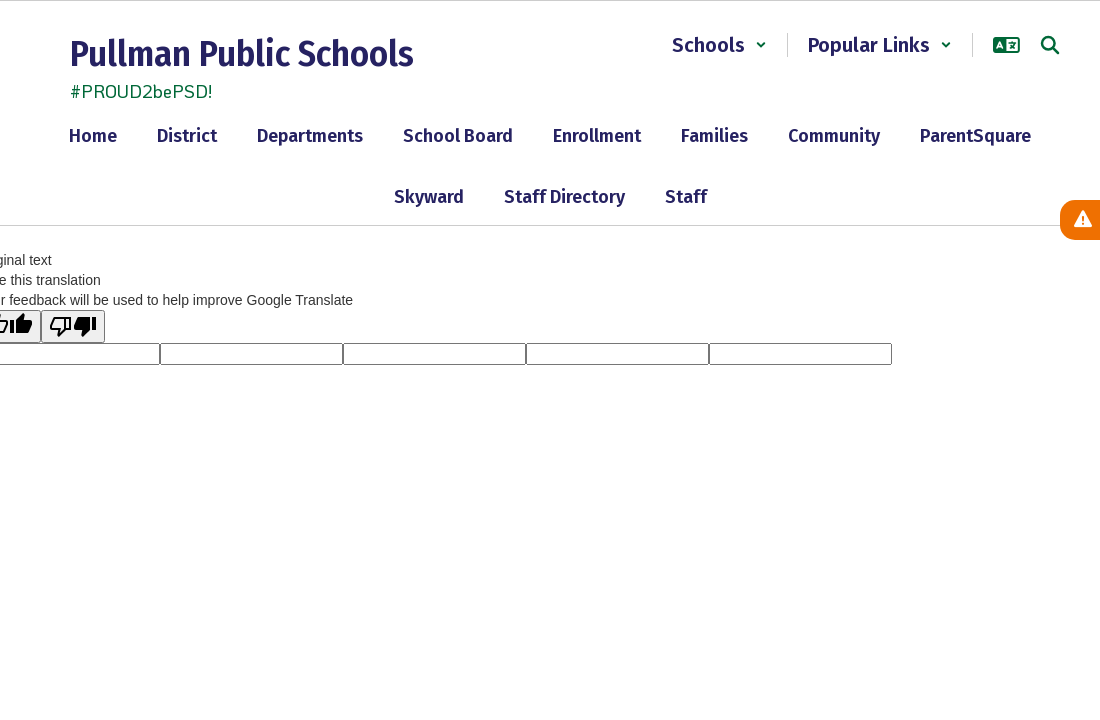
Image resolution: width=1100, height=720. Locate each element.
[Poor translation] (73, 326)
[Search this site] (1050, 45)
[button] (719, 45)
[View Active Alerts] (1080, 220)
